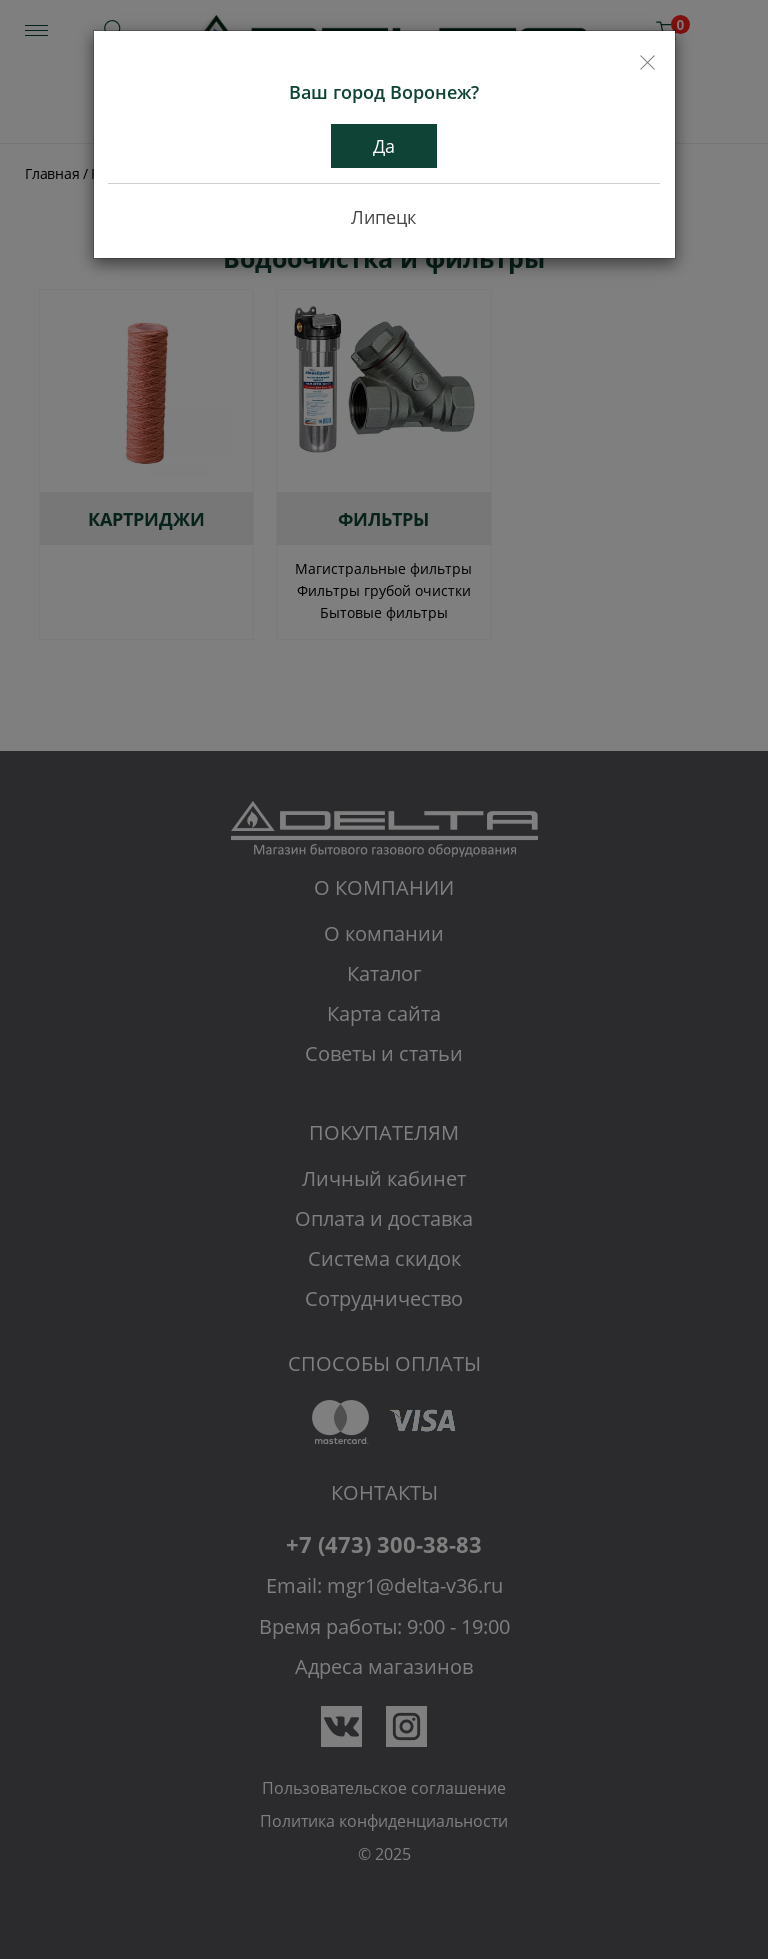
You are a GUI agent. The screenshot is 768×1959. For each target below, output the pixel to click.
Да (384, 146)
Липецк (383, 217)
